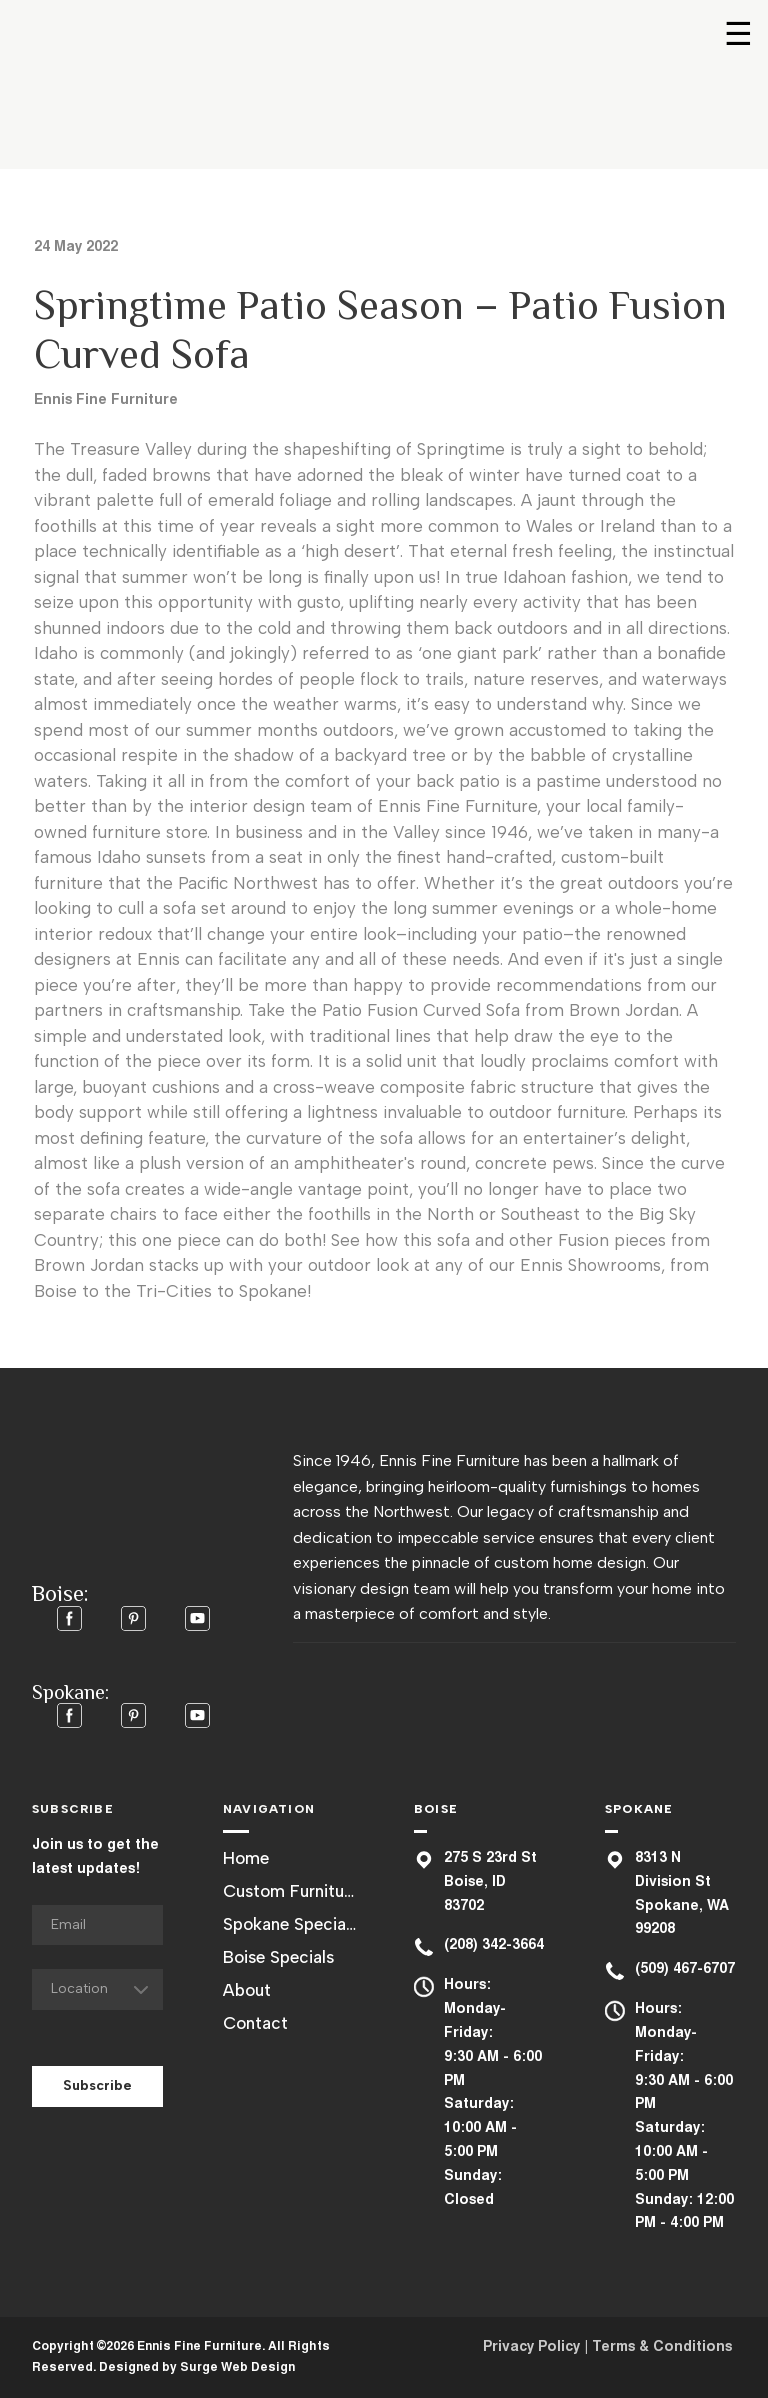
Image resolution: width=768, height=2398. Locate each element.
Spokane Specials (290, 1924)
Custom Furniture (290, 1891)
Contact (255, 2023)
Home (246, 1858)
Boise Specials (278, 1957)
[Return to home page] (125, 86)
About (247, 1990)
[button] (69, 1618)
